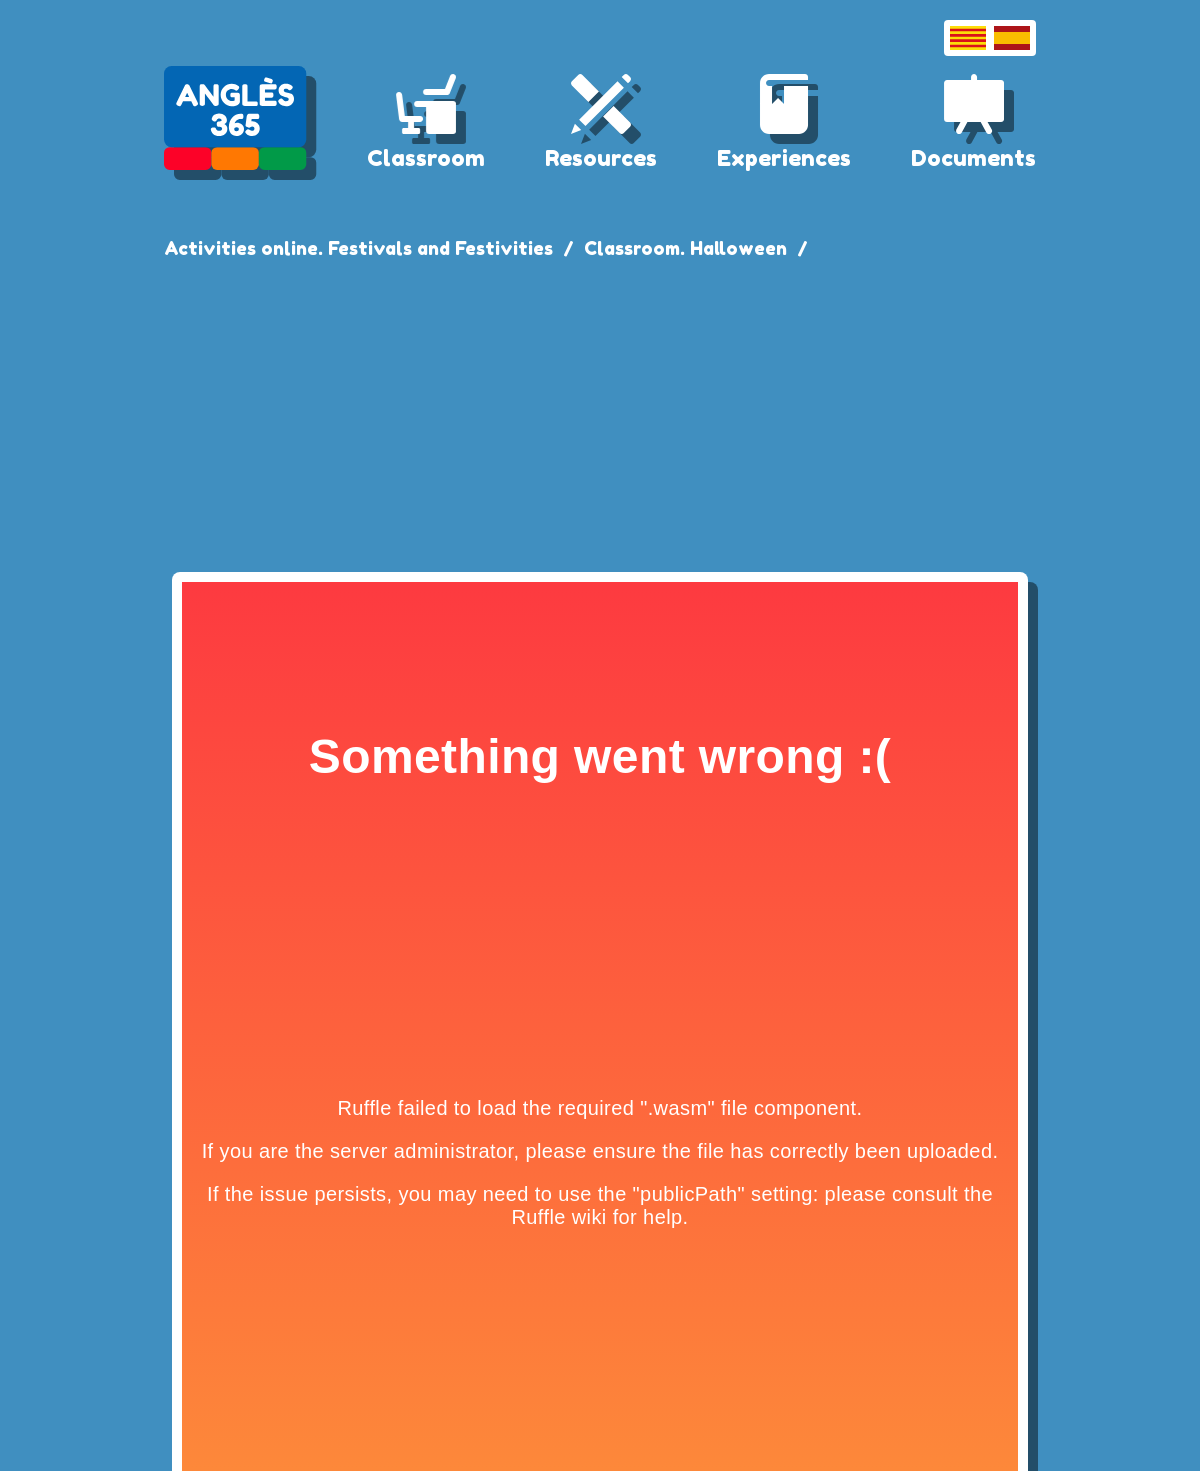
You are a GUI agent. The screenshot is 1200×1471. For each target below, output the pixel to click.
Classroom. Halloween (685, 248)
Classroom (426, 158)
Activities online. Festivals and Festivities (358, 248)
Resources (601, 158)
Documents (973, 158)
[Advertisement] (600, 412)
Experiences (784, 158)
